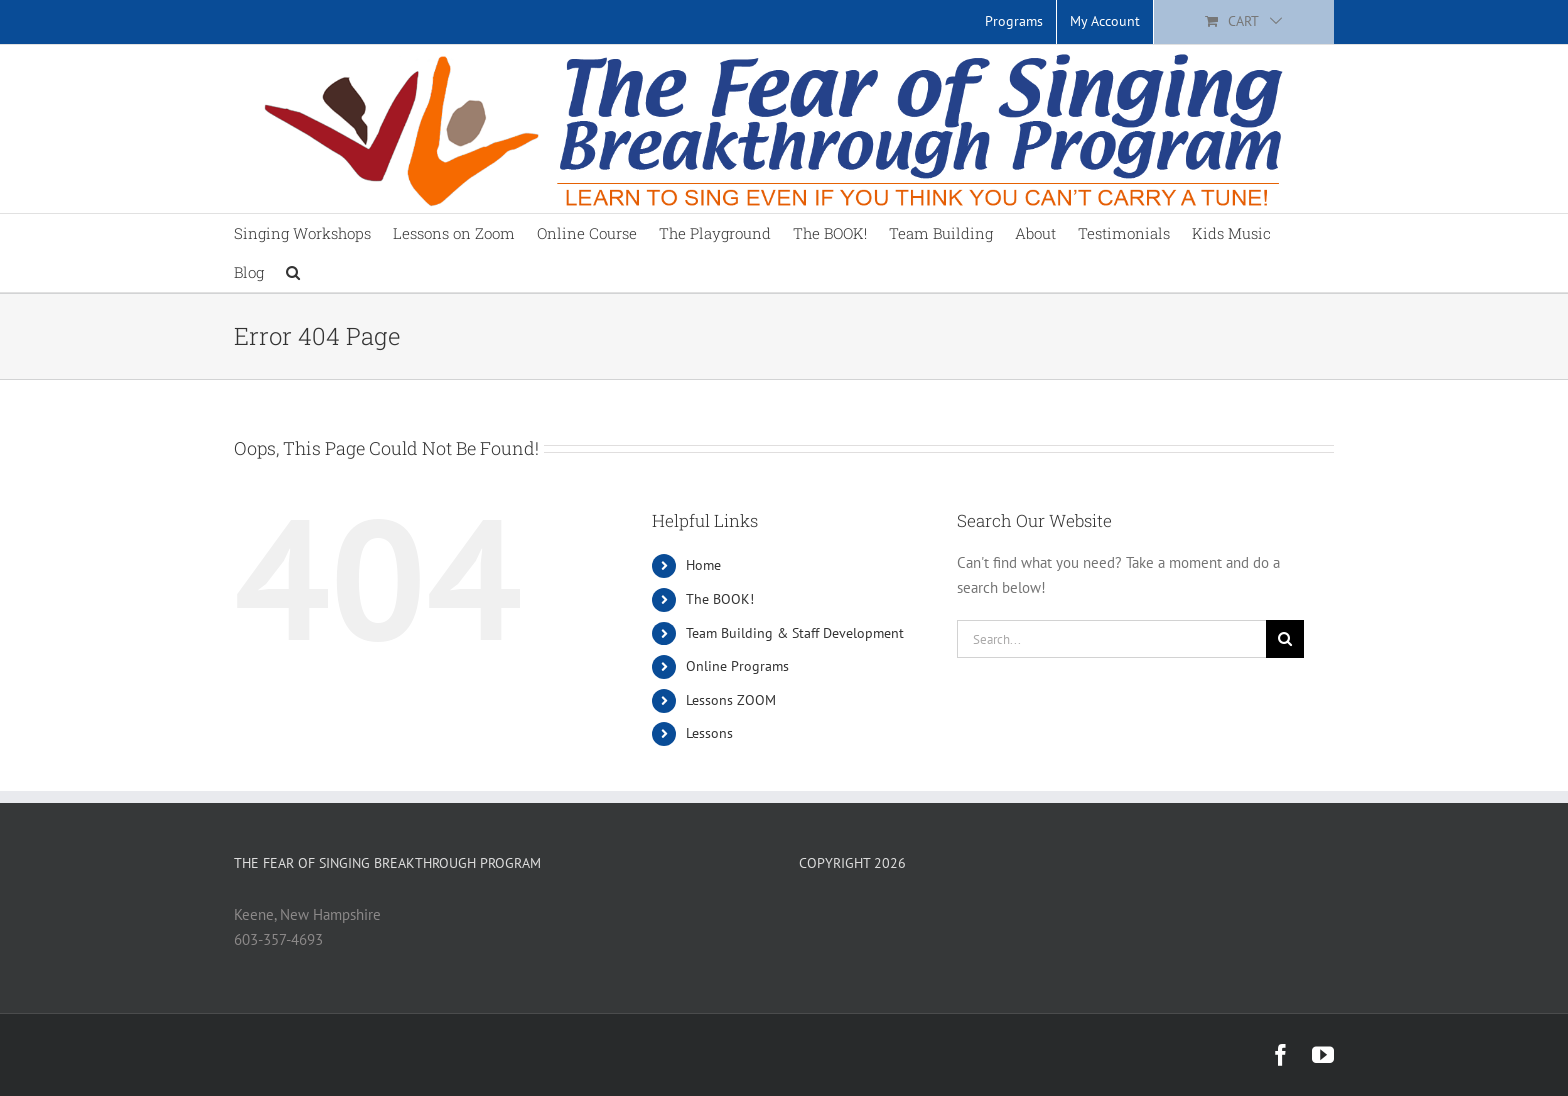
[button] (293, 272)
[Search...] (1111, 639)
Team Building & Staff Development (795, 633)
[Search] (1285, 639)
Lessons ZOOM (731, 700)
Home (703, 565)
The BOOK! (720, 599)
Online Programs (737, 666)
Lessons (709, 733)
